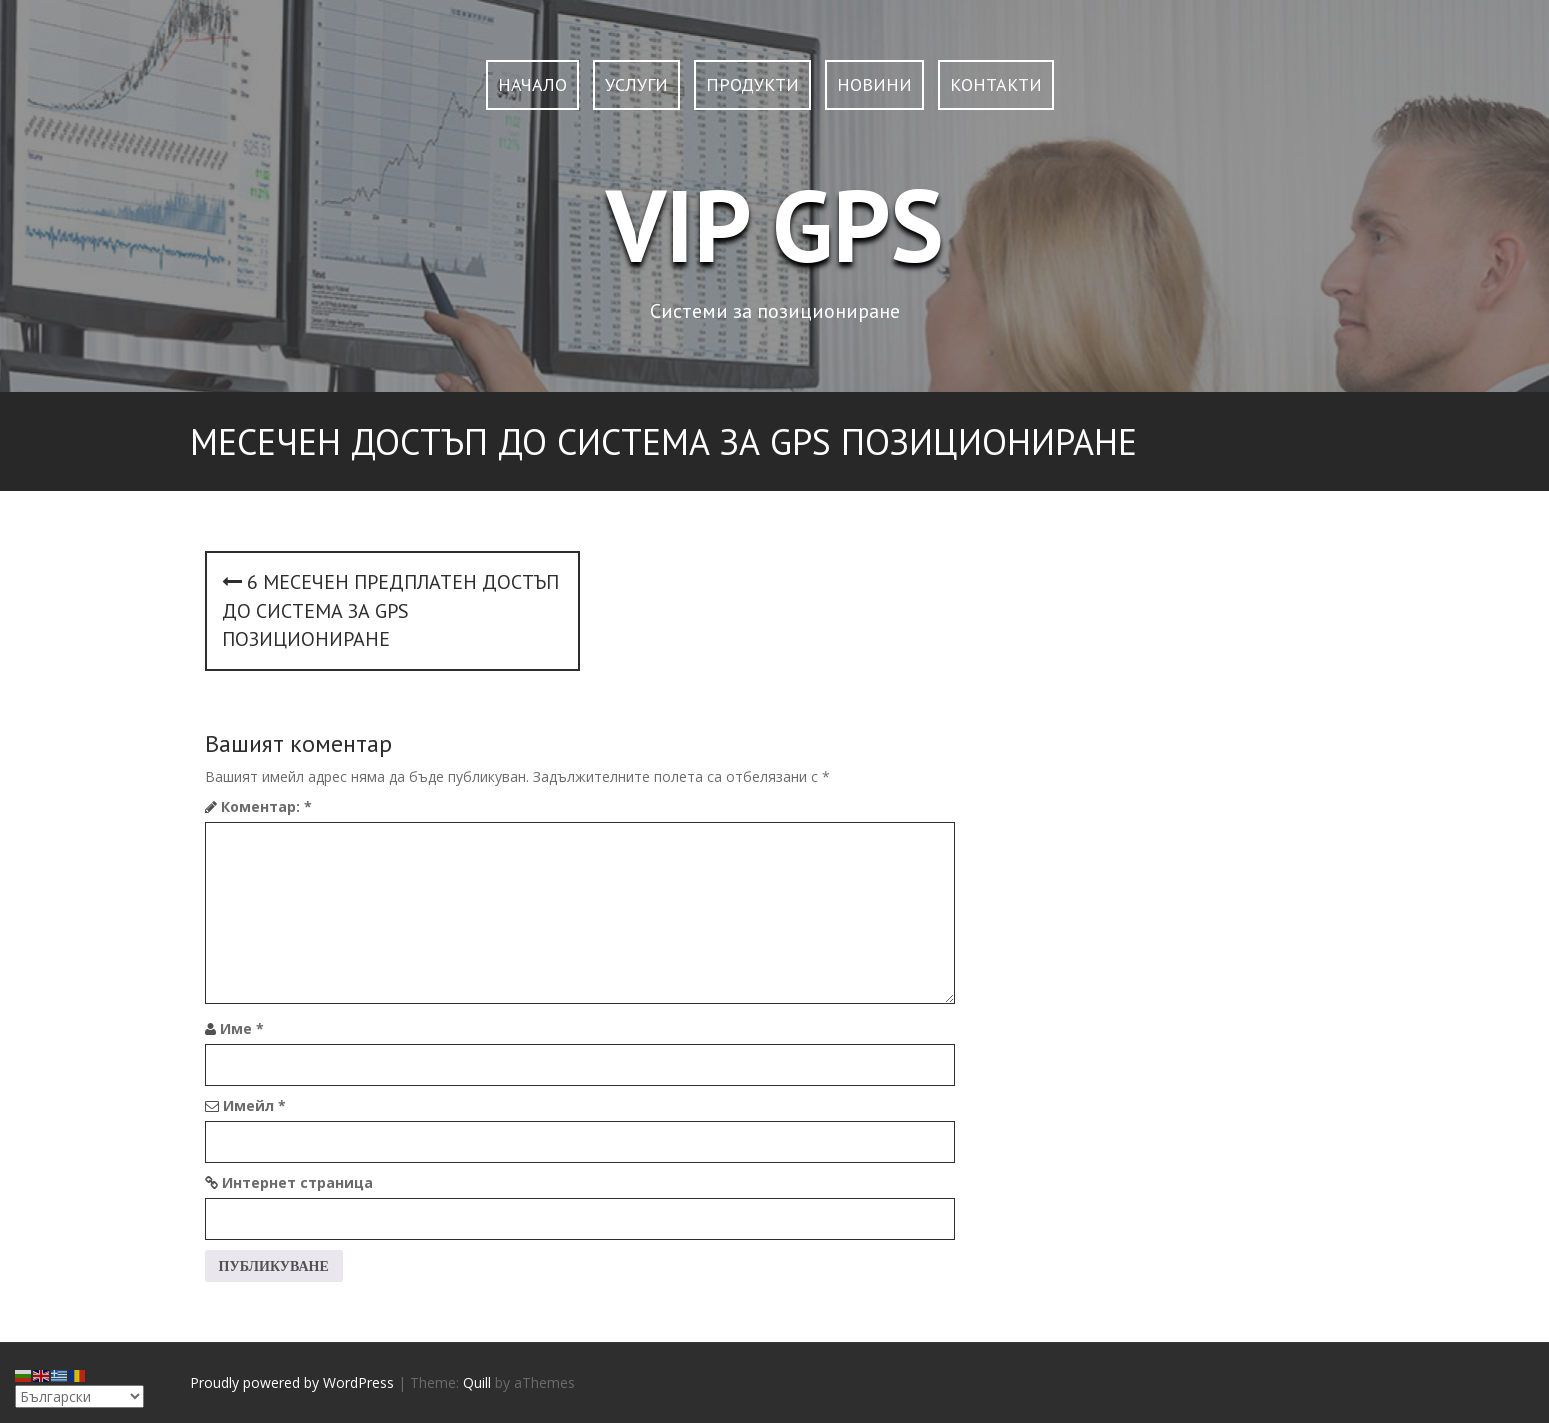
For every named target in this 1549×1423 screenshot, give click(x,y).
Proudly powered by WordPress (292, 1382)
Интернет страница (297, 1182)
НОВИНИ (874, 84)
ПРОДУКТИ (752, 84)
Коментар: (266, 806)
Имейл (254, 1105)
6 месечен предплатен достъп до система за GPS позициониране (390, 610)
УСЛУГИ (636, 84)
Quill (477, 1382)
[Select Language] (79, 1396)
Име (242, 1028)
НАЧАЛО (532, 84)
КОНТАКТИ (996, 84)
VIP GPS (775, 225)
